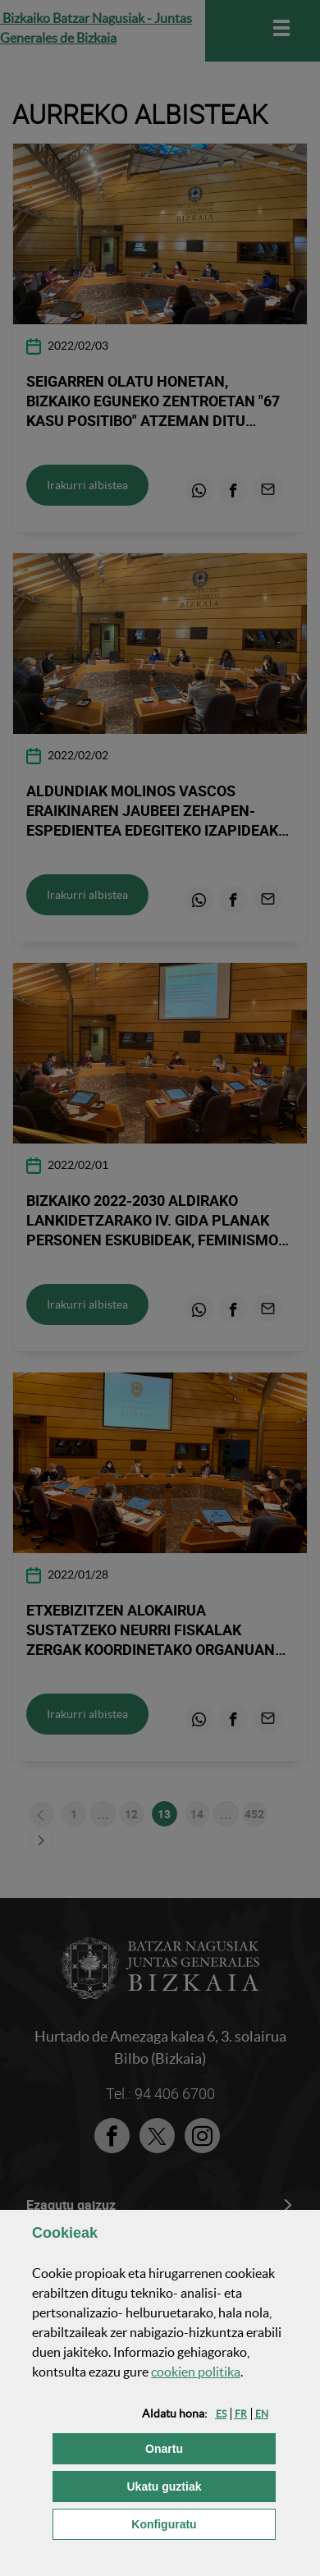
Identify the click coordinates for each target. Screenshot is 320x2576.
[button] (221, 2414)
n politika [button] (195, 2371)
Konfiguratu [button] (203, 2523)
